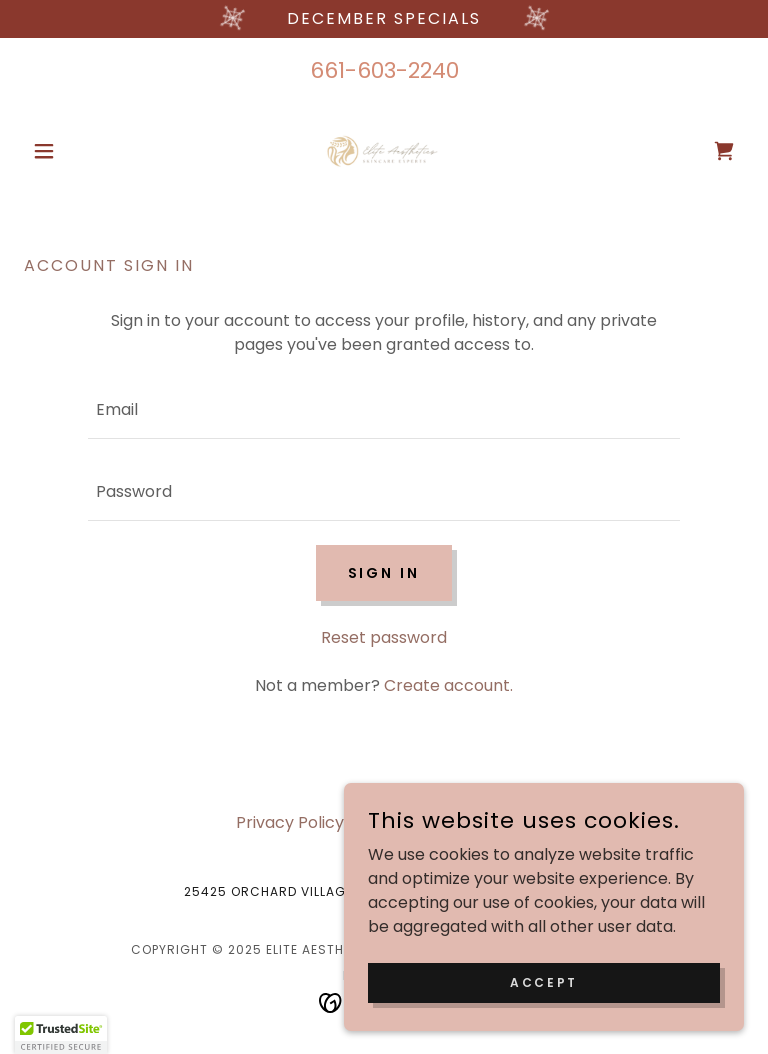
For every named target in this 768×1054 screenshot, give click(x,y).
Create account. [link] (448, 685)
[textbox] (384, 410)
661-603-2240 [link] (384, 70)
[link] (384, 151)
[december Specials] (384, 19)
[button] (78, 151)
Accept (543, 981)
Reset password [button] (384, 637)
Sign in (384, 573)
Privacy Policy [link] (290, 822)
